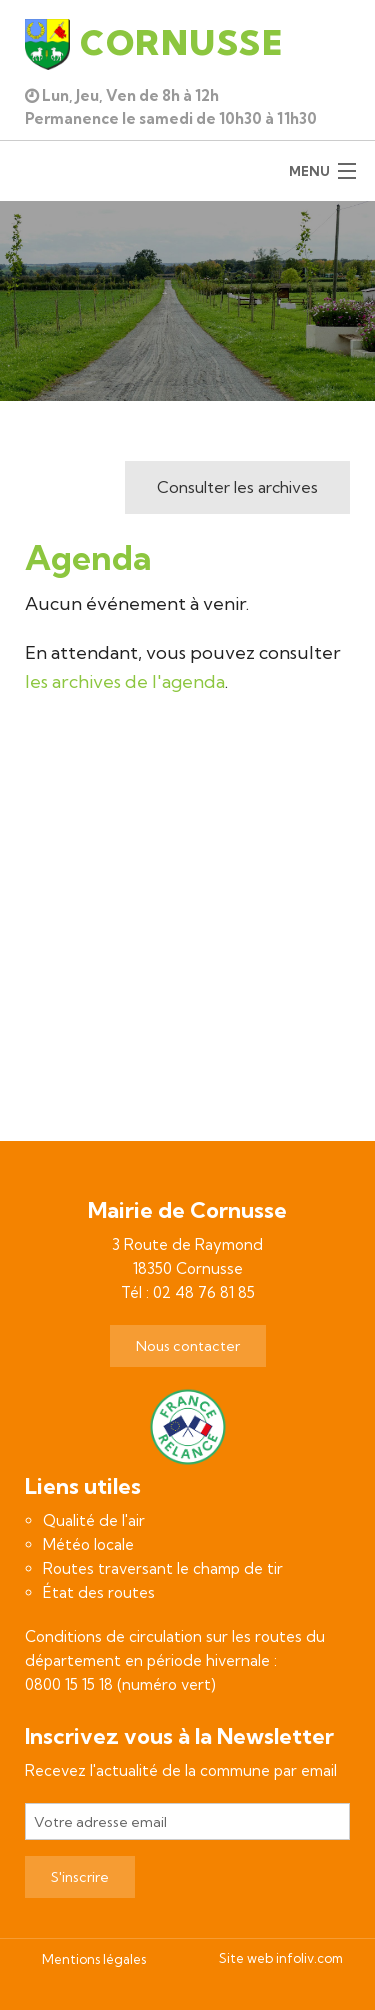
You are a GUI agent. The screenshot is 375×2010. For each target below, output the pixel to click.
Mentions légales (94, 1959)
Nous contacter (188, 1346)
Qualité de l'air (94, 1520)
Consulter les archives (237, 487)
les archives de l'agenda (125, 681)
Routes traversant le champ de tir (163, 1568)
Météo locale (88, 1544)
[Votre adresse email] (187, 1821)
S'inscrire (80, 1877)
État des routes (99, 1592)
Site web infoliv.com (281, 1958)
